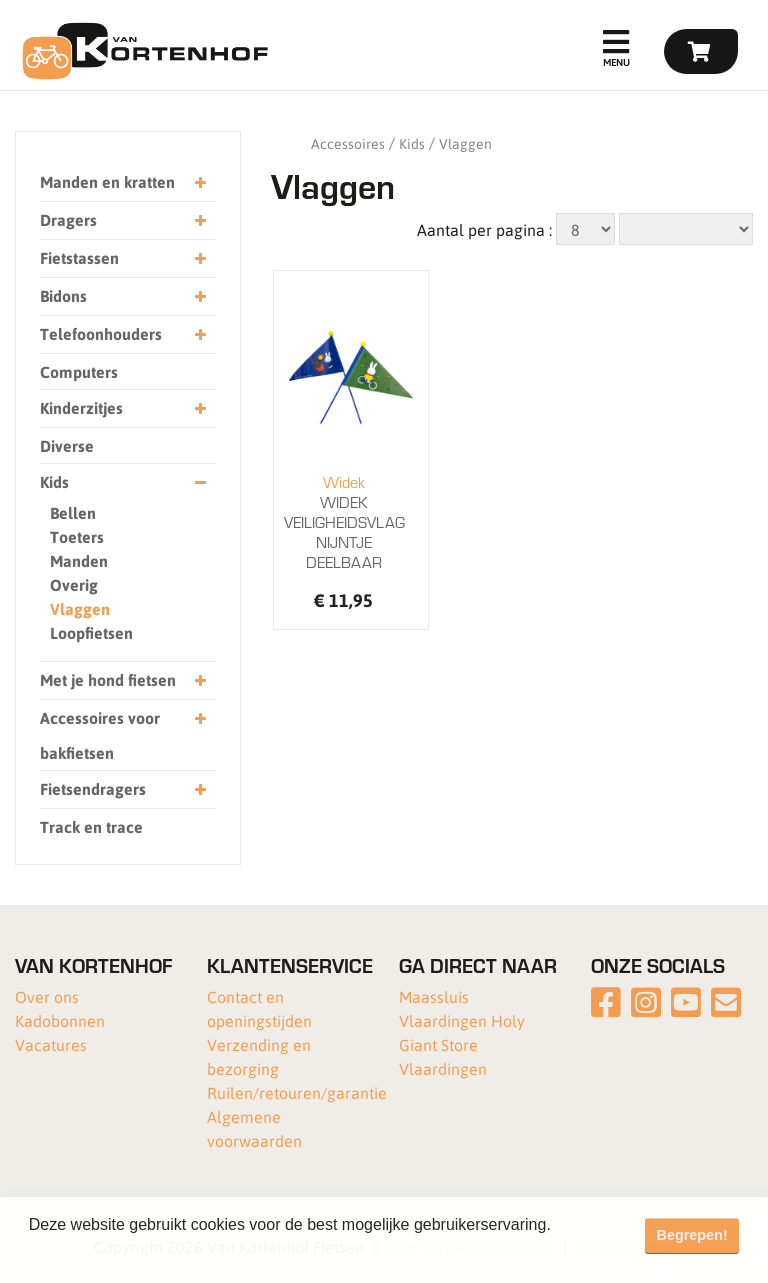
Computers (79, 371)
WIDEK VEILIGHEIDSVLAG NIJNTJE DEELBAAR (344, 522)
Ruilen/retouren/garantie (297, 1092)
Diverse (67, 445)
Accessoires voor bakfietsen (123, 731)
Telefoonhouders (123, 334)
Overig (74, 584)
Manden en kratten (123, 182)
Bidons (123, 296)
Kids (123, 482)
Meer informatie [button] (87, 1251)
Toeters (77, 536)
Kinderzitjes (123, 408)
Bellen (73, 512)
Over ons (47, 996)
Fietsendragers (123, 789)
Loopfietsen (91, 632)
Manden (79, 560)
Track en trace (91, 826)
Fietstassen (123, 258)
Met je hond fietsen (123, 680)
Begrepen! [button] (692, 1235)
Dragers (123, 220)
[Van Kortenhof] (142, 51)
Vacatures (51, 1044)
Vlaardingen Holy (462, 1020)
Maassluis (434, 996)
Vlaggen (80, 608)
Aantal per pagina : (484, 229)
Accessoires (348, 143)
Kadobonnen (60, 1020)
